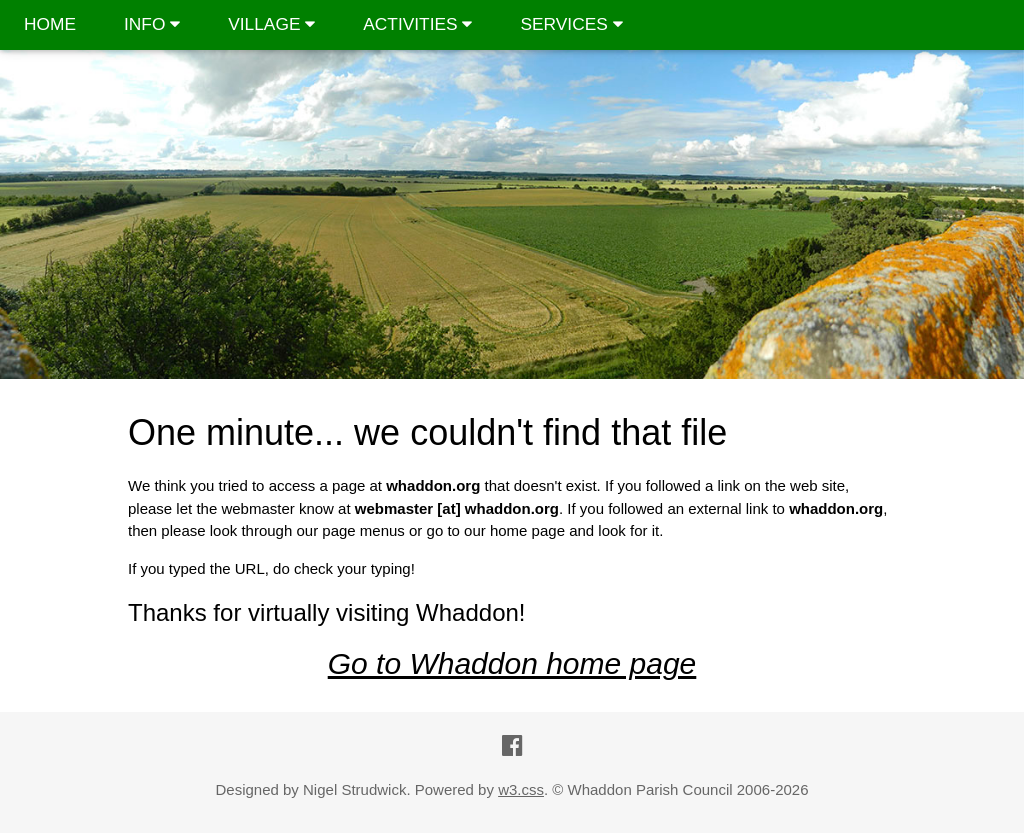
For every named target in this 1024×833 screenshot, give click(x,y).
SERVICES (571, 24)
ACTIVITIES (417, 24)
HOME (50, 24)
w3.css (521, 789)
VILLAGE (271, 24)
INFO (152, 24)
